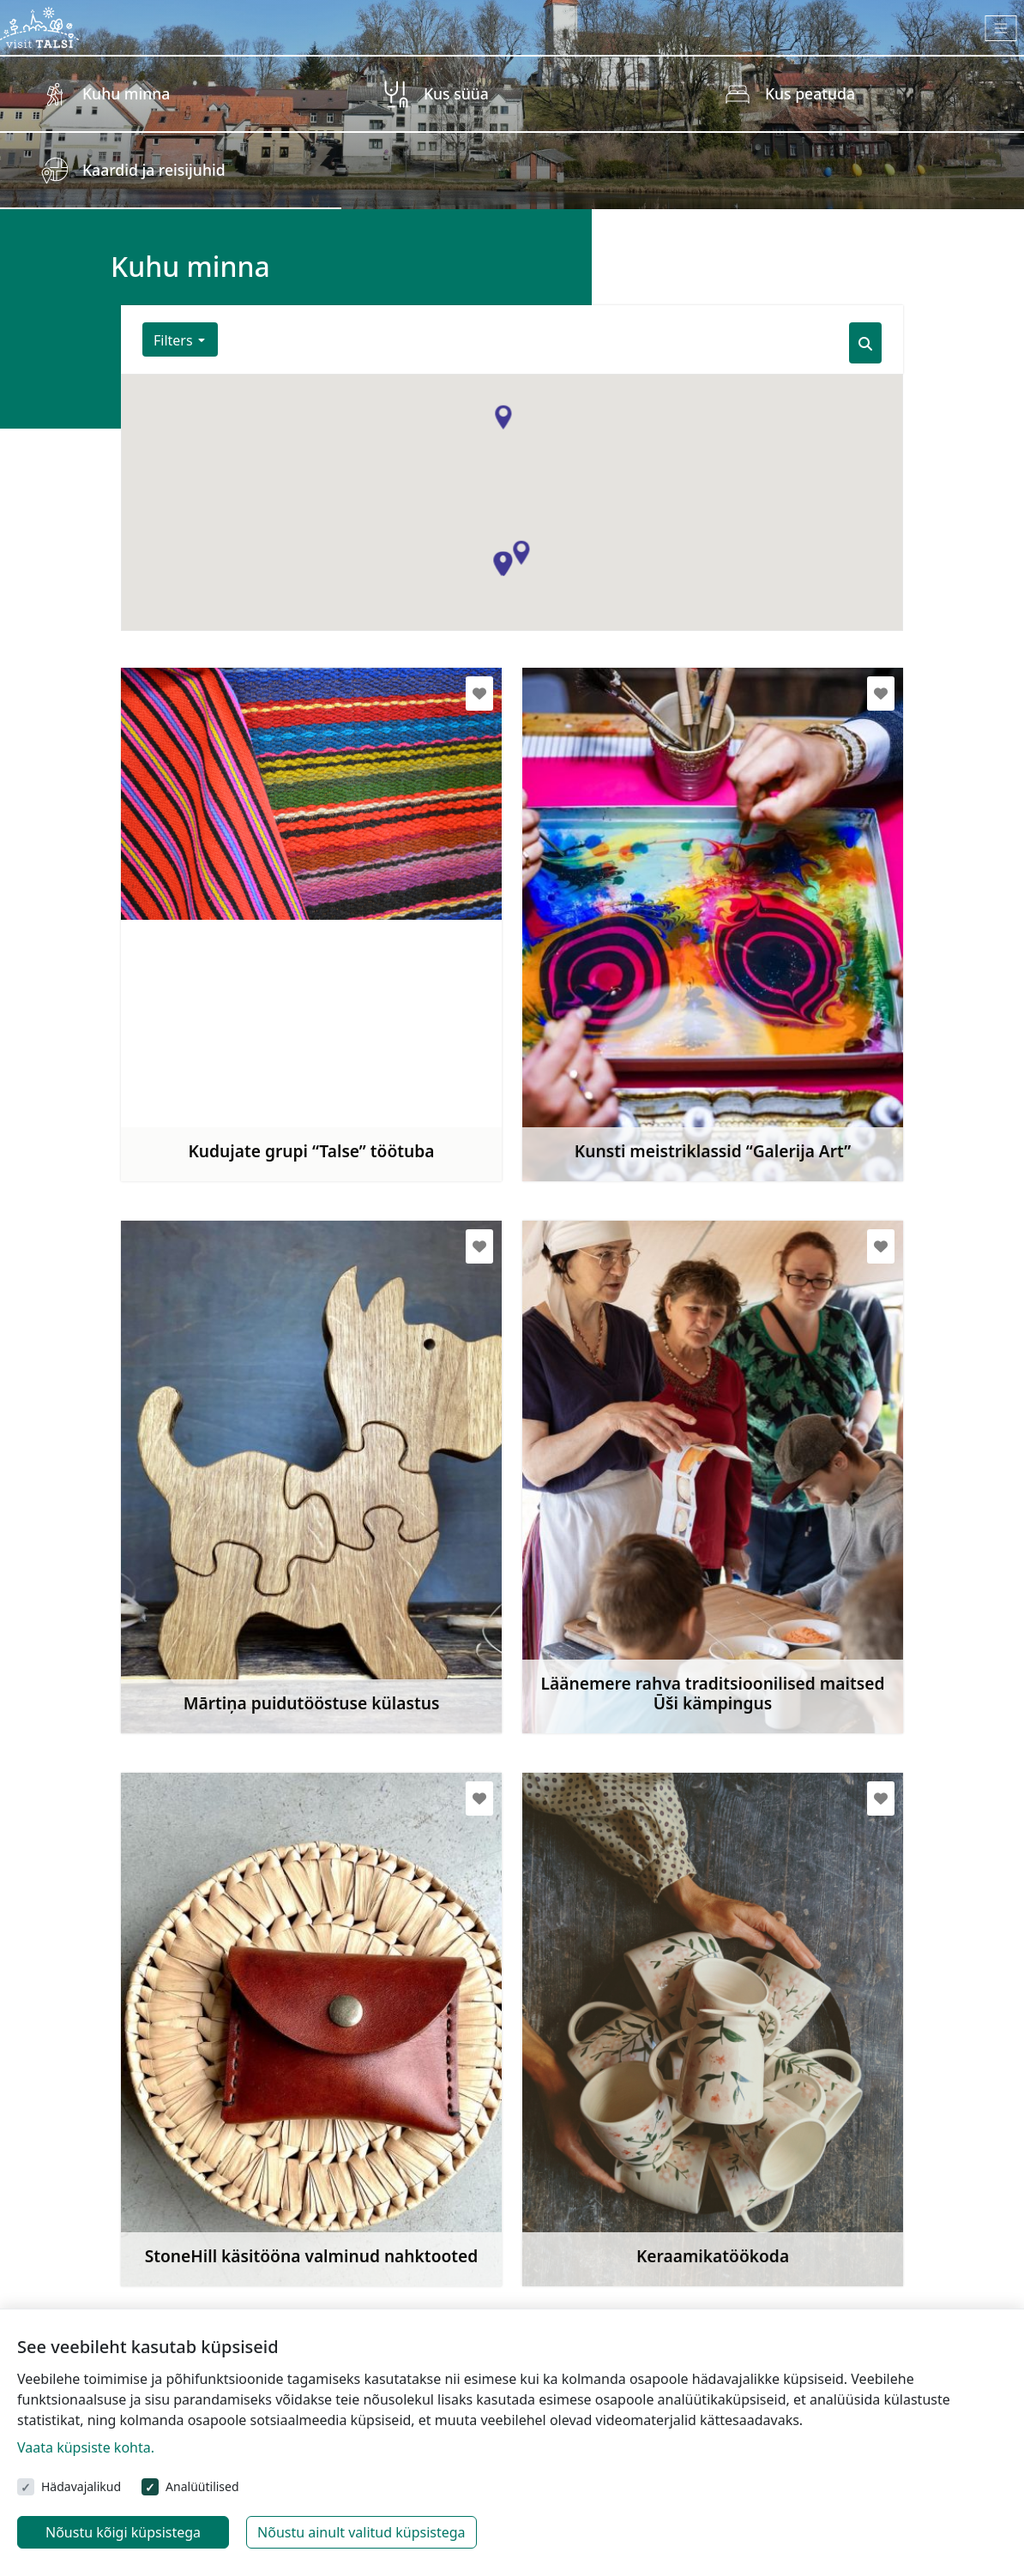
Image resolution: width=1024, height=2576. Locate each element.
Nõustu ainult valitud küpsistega (361, 2532)
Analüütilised (202, 2486)
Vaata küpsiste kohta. (85, 2447)
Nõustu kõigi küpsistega (123, 2532)
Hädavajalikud (81, 2486)
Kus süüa (456, 93)
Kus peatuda (810, 93)
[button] (521, 553)
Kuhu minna (126, 93)
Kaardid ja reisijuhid (154, 169)
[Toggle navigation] (1001, 28)
